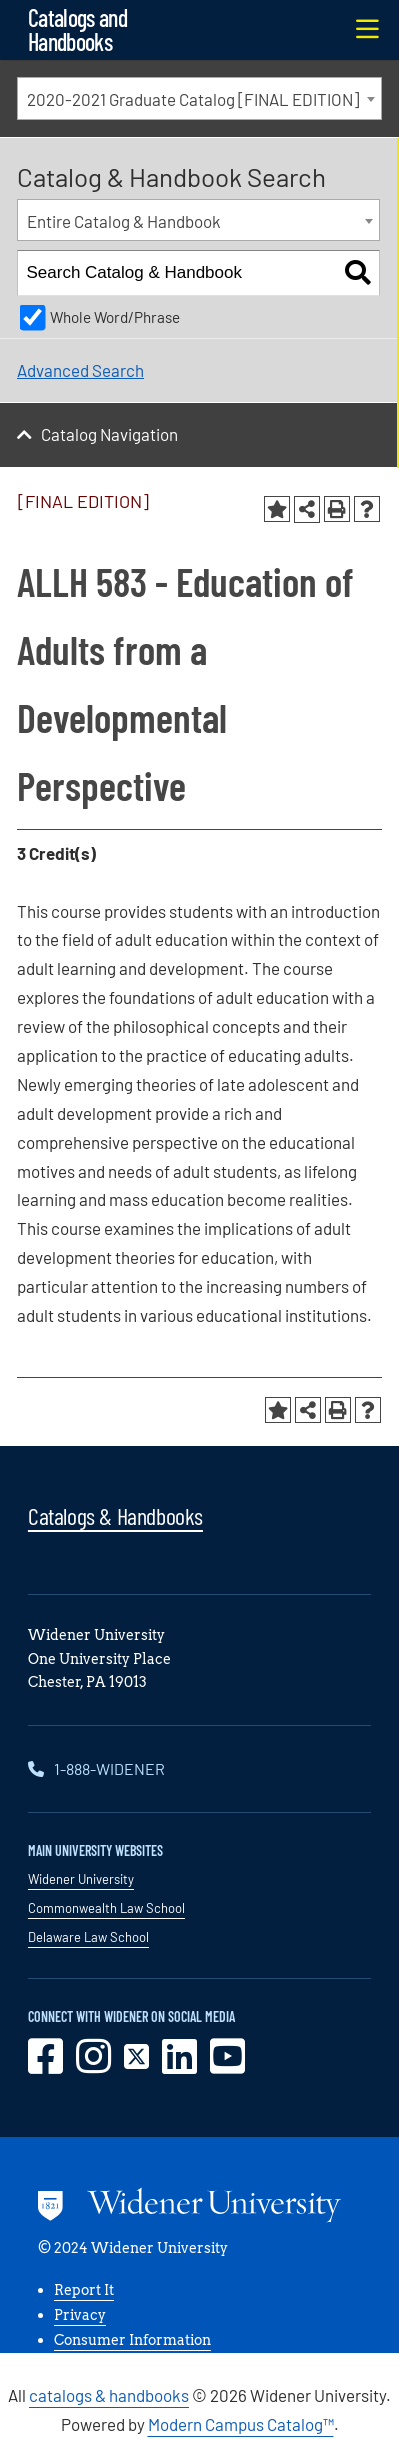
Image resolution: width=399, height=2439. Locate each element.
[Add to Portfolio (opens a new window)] (277, 509)
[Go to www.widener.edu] (189, 2209)
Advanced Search (80, 370)
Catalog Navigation (109, 434)
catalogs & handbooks (109, 2395)
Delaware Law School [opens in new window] (88, 1937)
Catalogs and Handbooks (77, 29)
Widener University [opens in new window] (81, 1879)
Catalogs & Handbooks (115, 1515)
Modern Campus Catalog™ (241, 2424)
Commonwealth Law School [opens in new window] (106, 1908)
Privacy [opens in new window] (80, 2315)
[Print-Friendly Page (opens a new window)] (337, 509)
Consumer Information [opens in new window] (132, 2340)
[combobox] (199, 98)
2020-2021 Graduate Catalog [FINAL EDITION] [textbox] (193, 99)
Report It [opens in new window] (84, 2290)
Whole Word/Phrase (115, 317)
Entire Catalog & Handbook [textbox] (124, 221)
